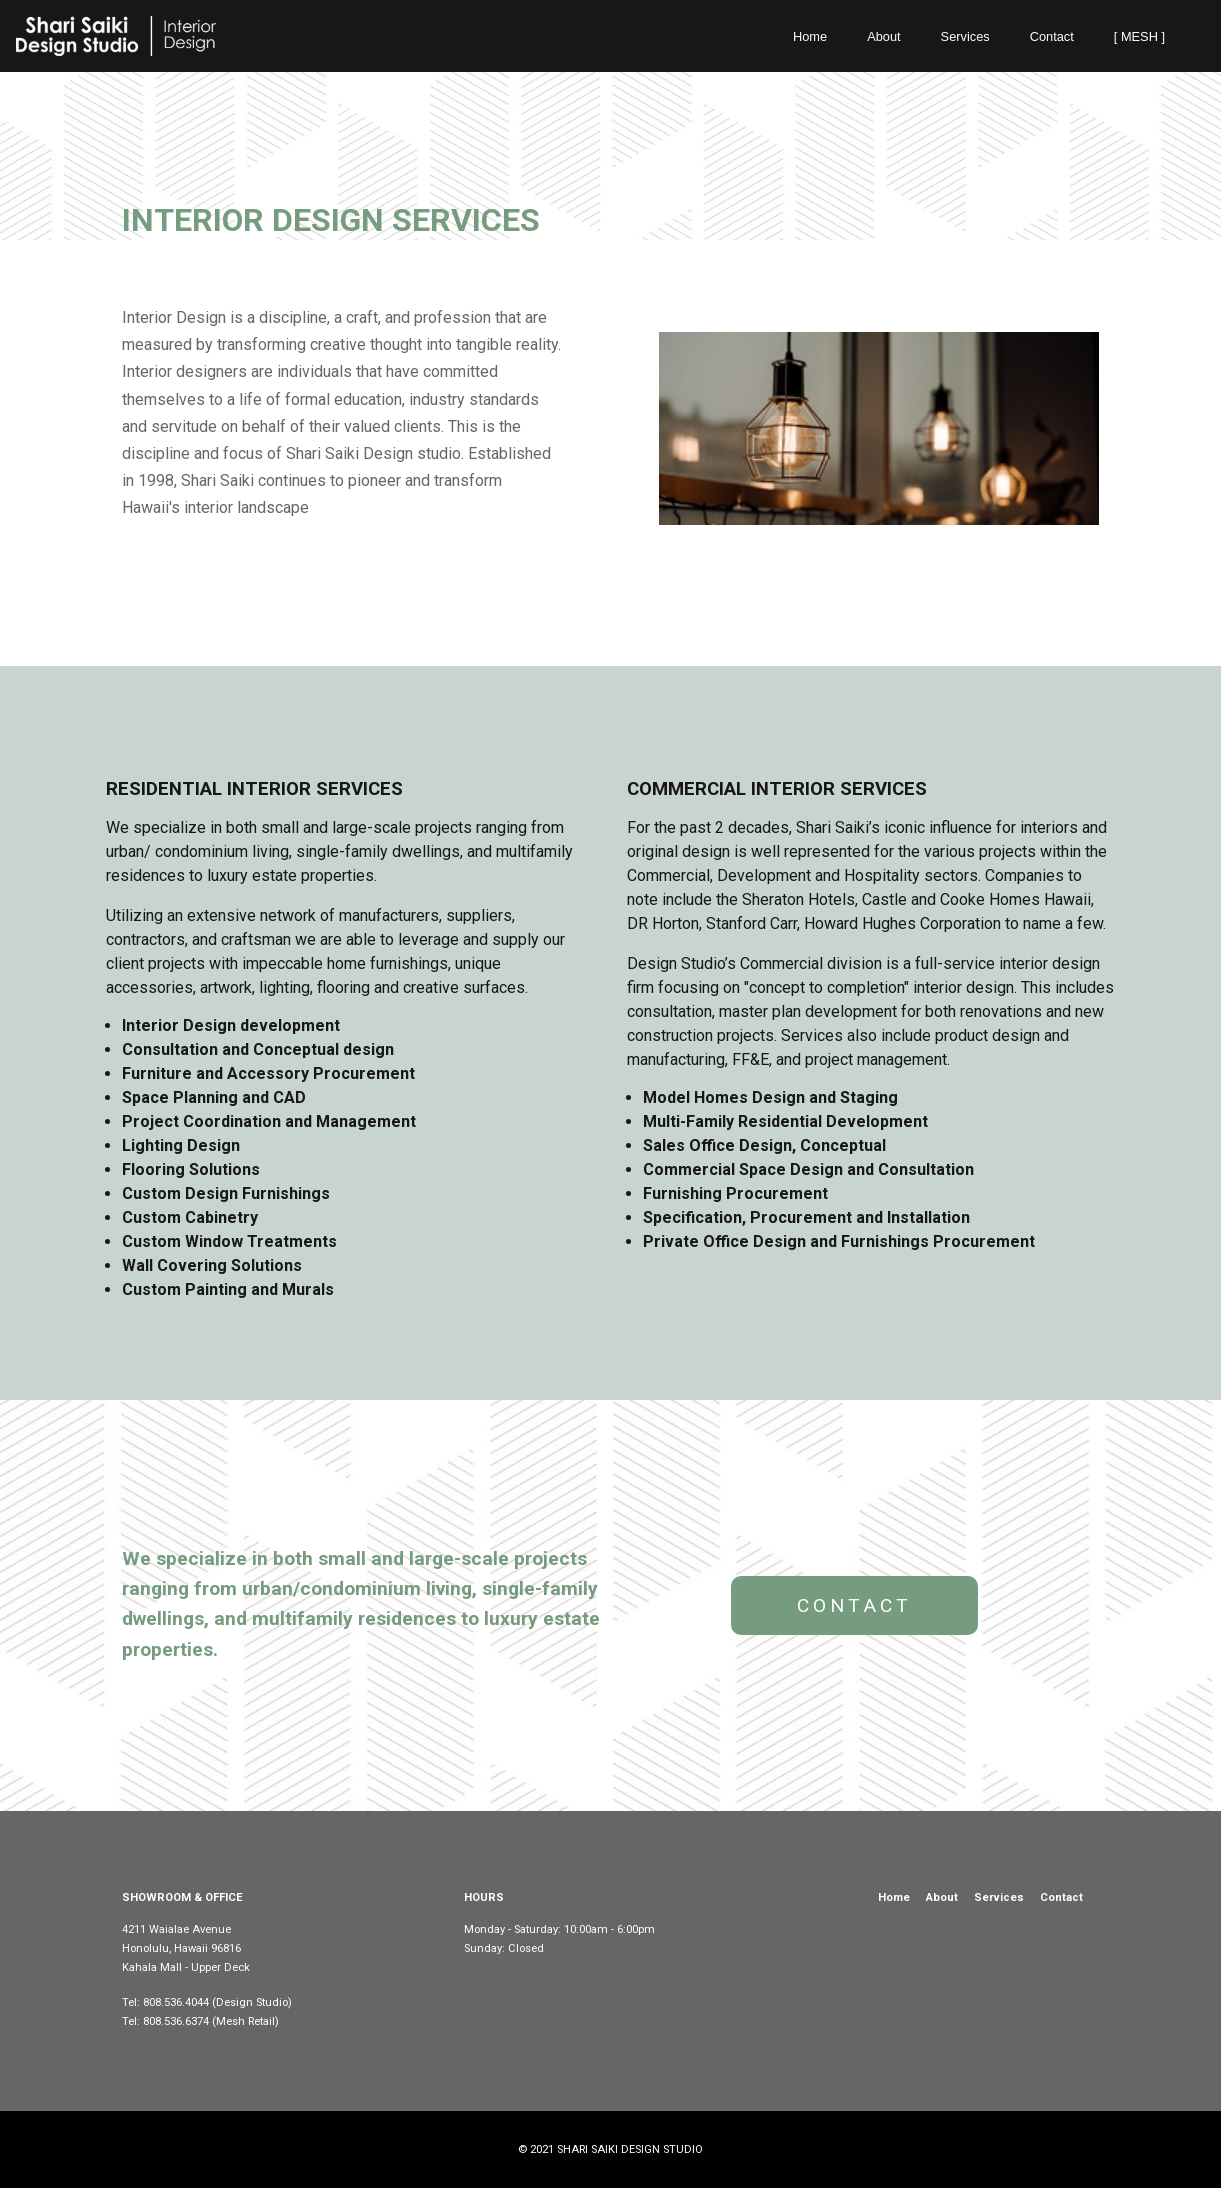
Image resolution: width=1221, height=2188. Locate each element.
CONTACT (854, 1605)
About (883, 36)
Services (965, 36)
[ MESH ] (1139, 36)
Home (810, 36)
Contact (1052, 36)
